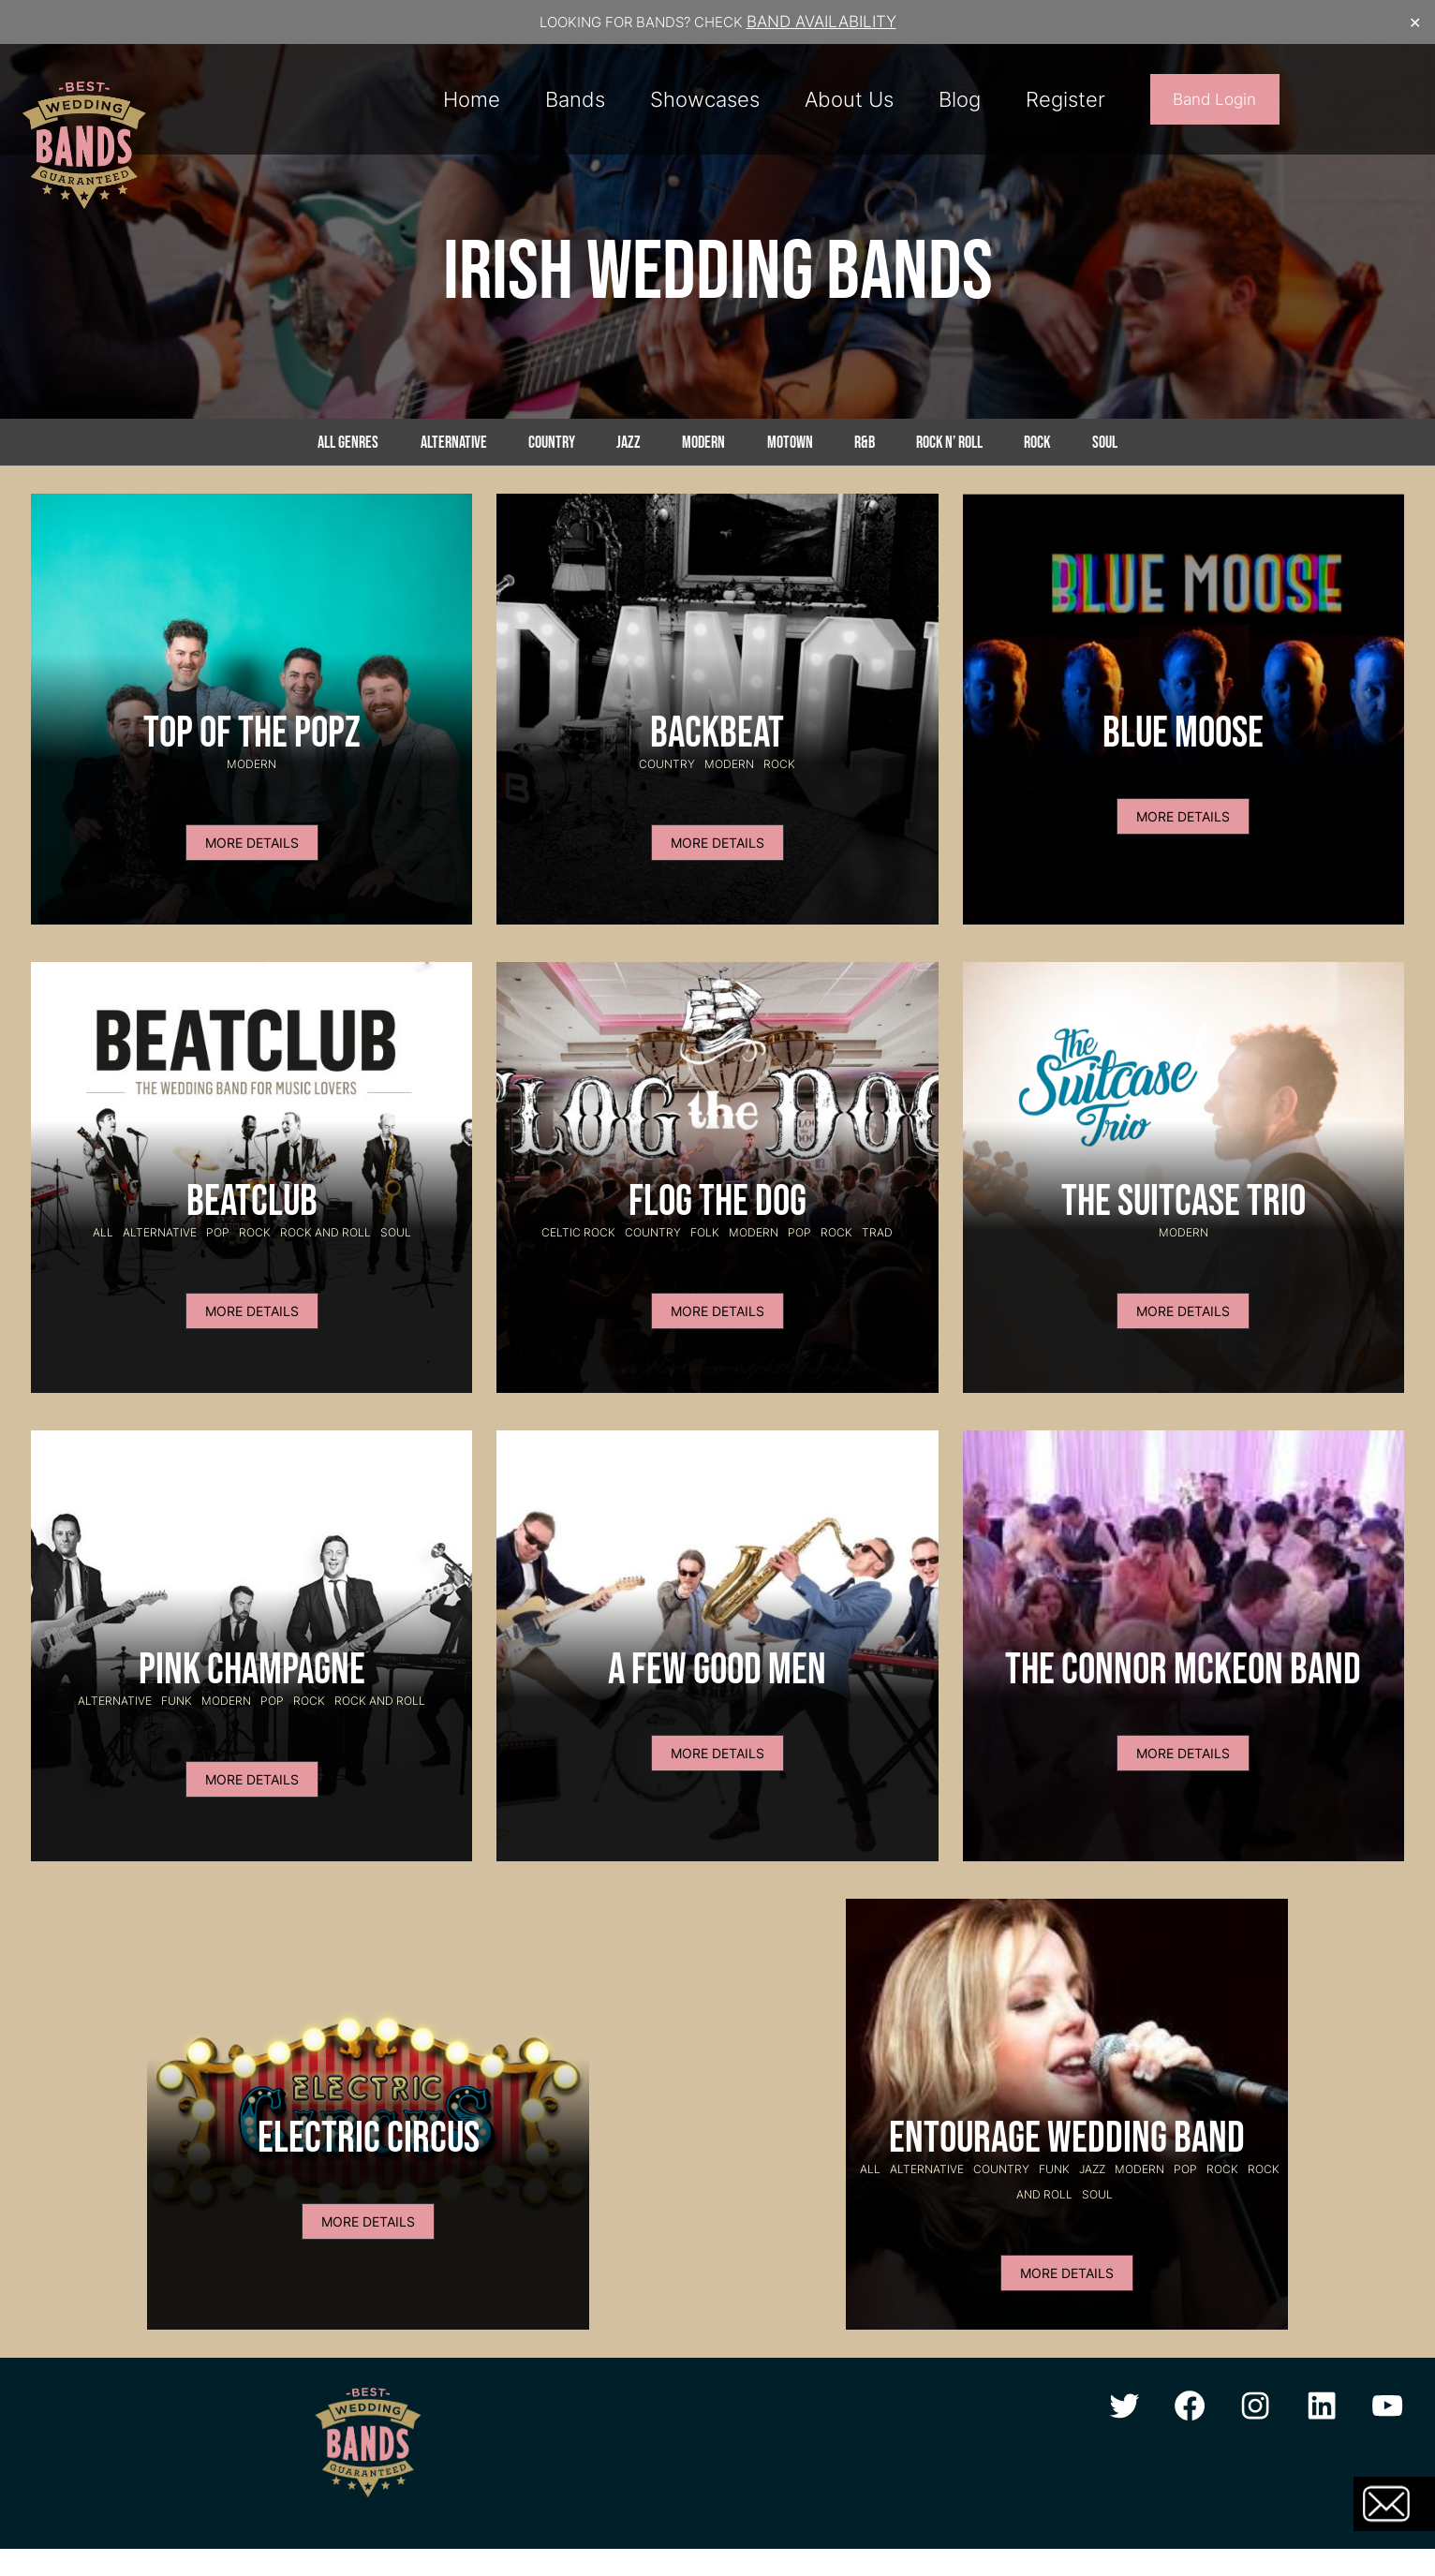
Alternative (454, 442)
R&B (864, 442)
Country (551, 442)
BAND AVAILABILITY (821, 21)
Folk (704, 1232)
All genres (348, 442)
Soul (1104, 442)
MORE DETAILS (252, 843)
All (103, 1232)
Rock (1037, 442)
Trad (877, 1232)
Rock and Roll (325, 1232)
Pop (217, 1232)
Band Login (1214, 99)
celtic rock (578, 1232)
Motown (790, 442)
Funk (176, 1701)
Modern (703, 442)
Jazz (628, 442)
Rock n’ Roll (949, 442)
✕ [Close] (1415, 22)
